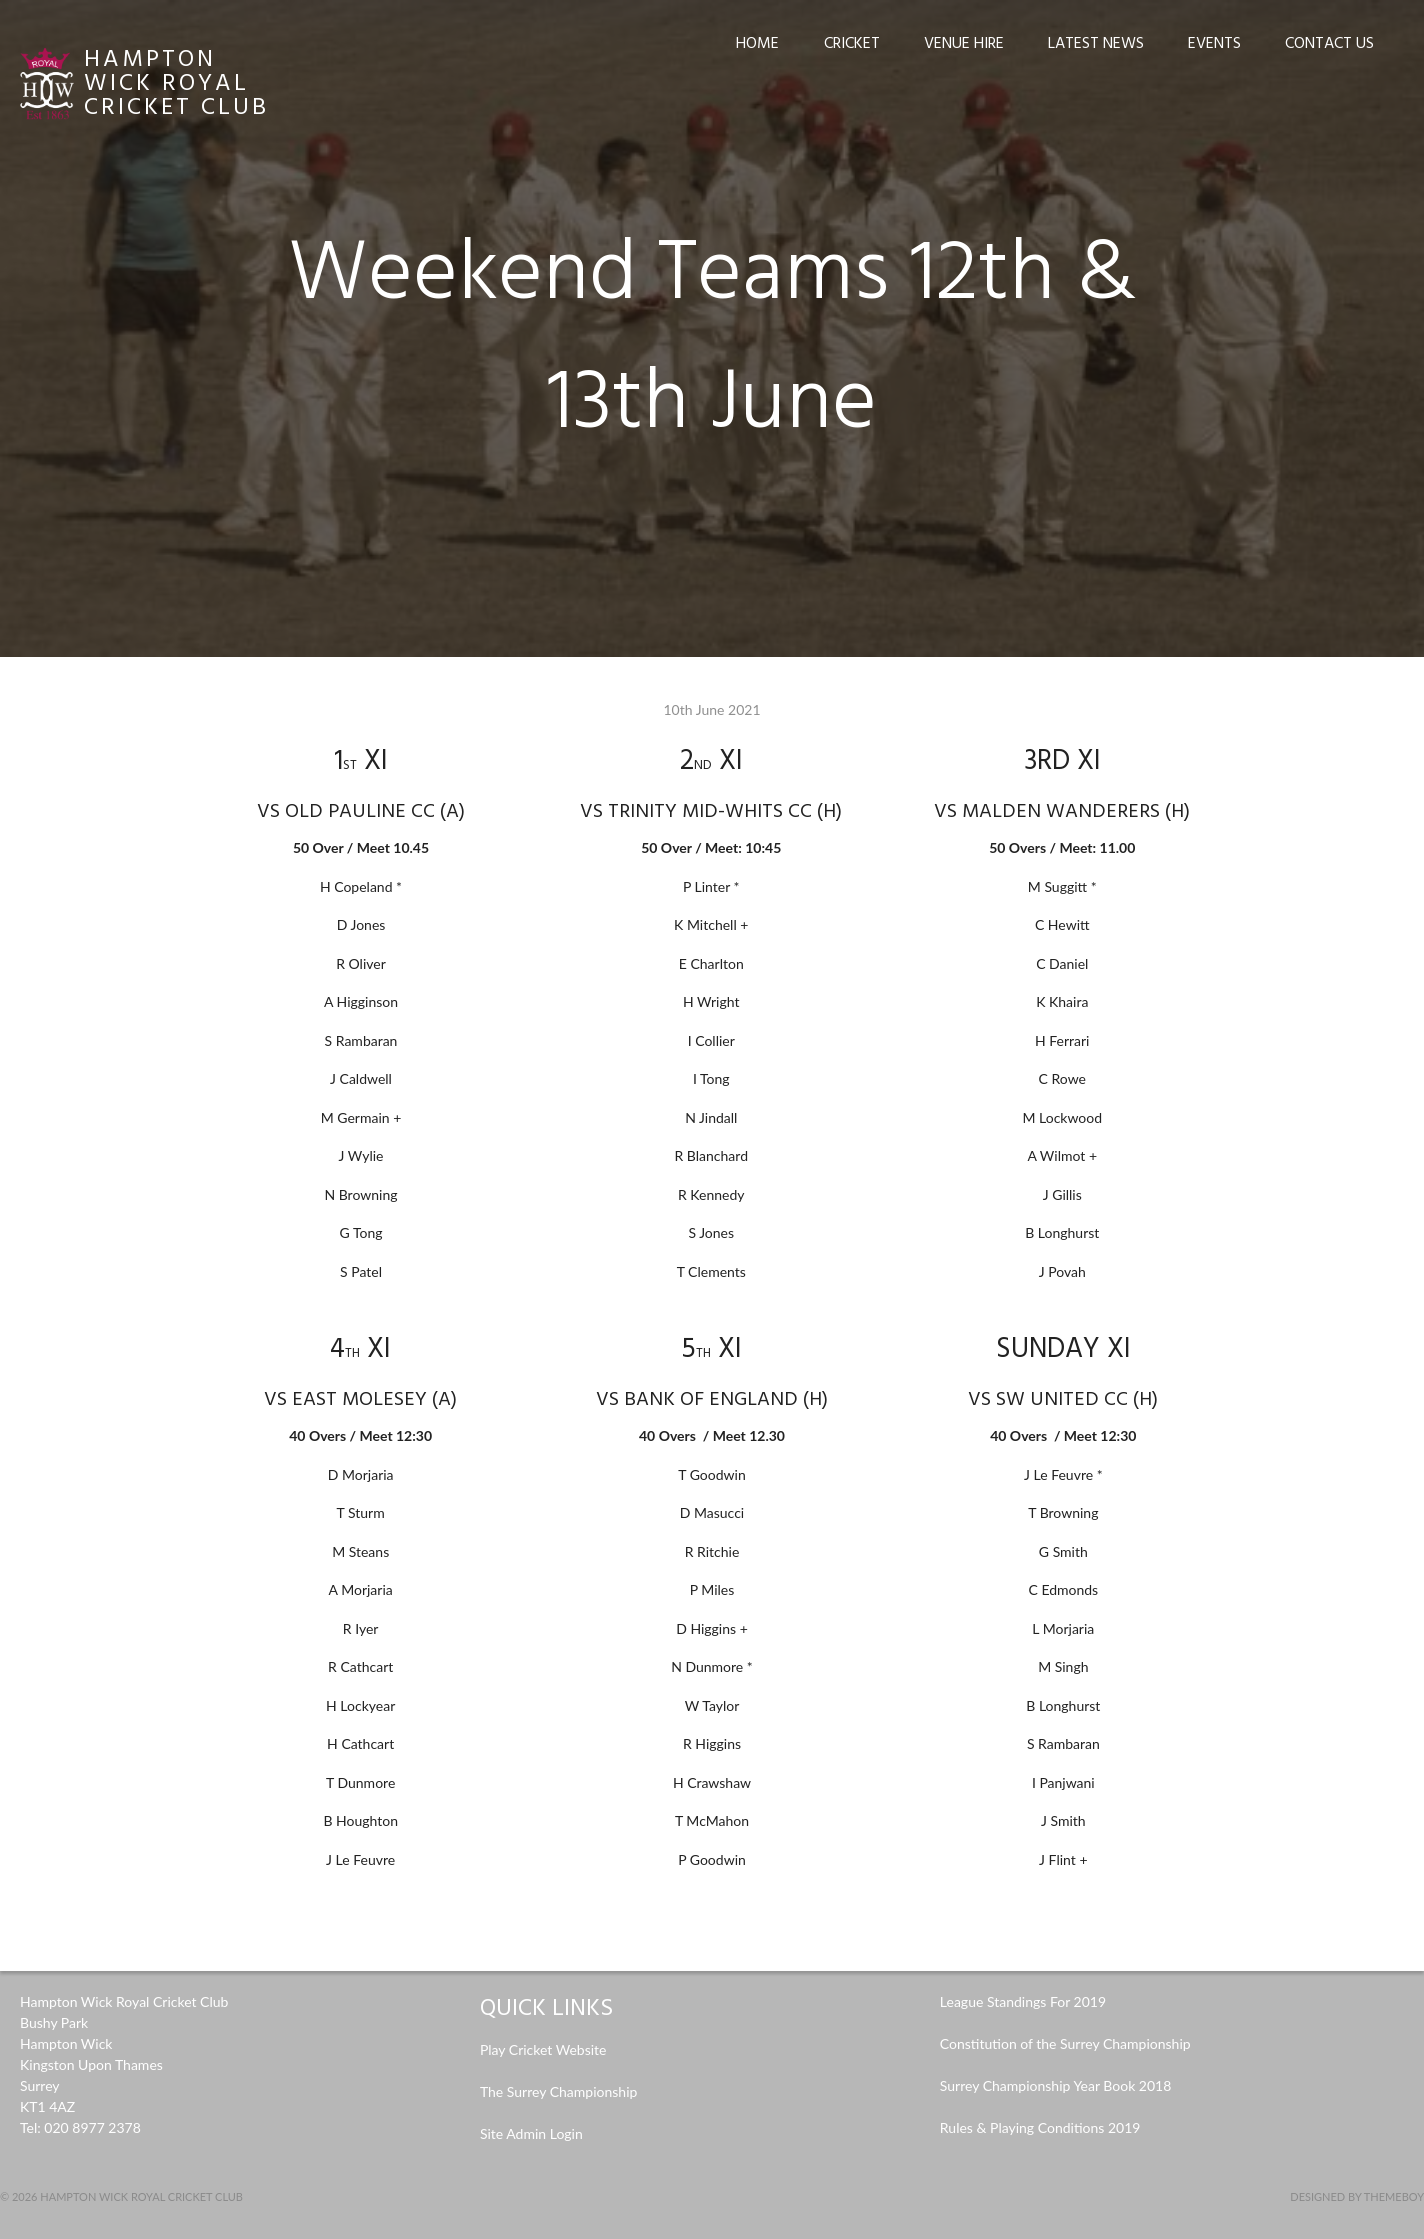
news (1379, 1898)
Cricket (852, 44)
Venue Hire (964, 44)
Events (1214, 44)
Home (757, 44)
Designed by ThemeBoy (1357, 2196)
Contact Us (1329, 44)
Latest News (1096, 44)
